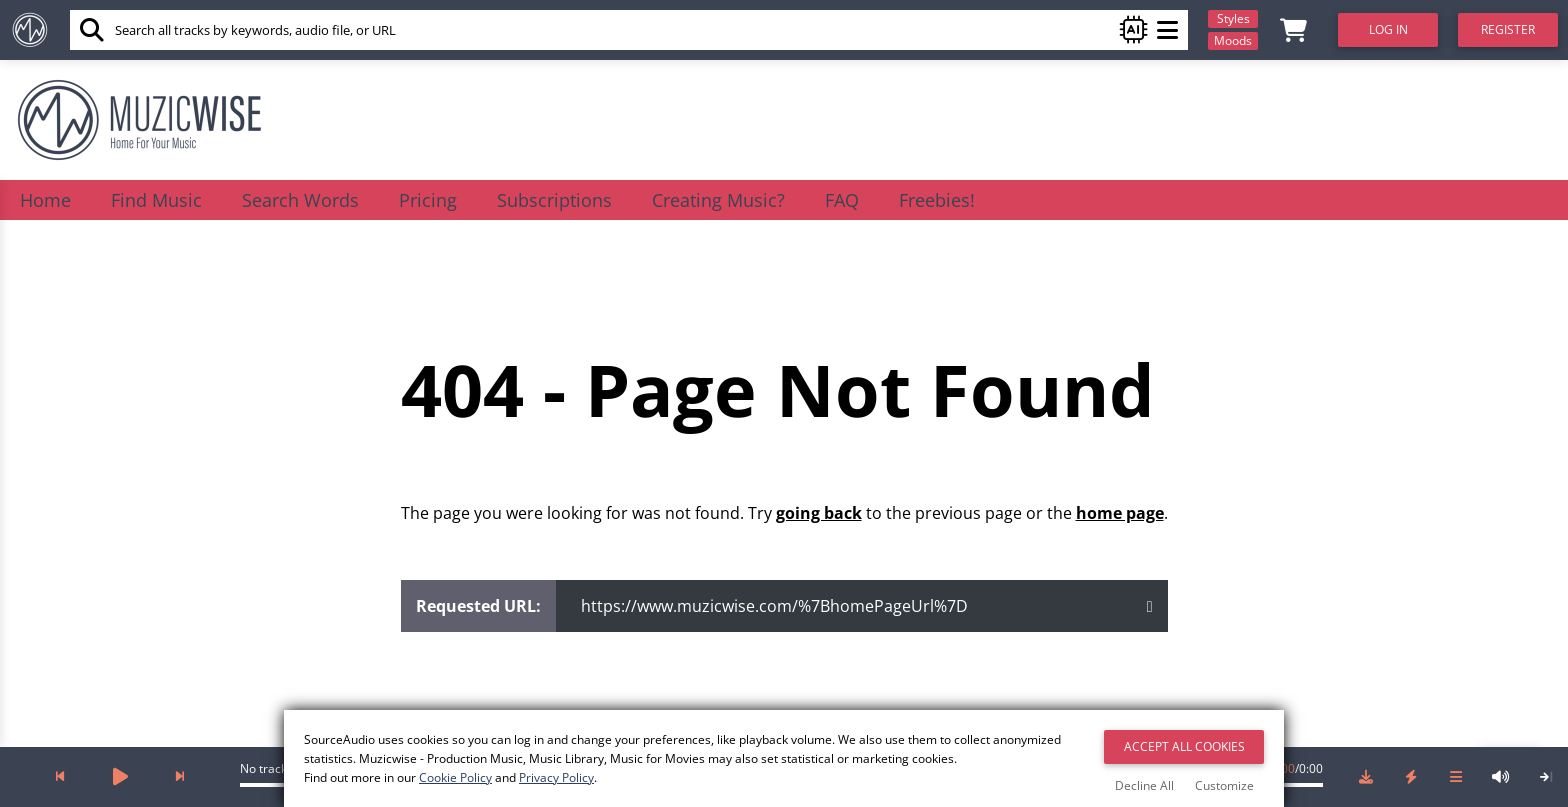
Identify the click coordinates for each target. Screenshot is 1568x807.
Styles (1233, 18)
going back (819, 513)
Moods (1233, 40)
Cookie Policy (455, 777)
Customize (1224, 785)
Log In (1388, 29)
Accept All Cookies (1184, 746)
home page (1120, 513)
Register (1508, 29)
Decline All (1144, 785)
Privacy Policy (556, 777)
